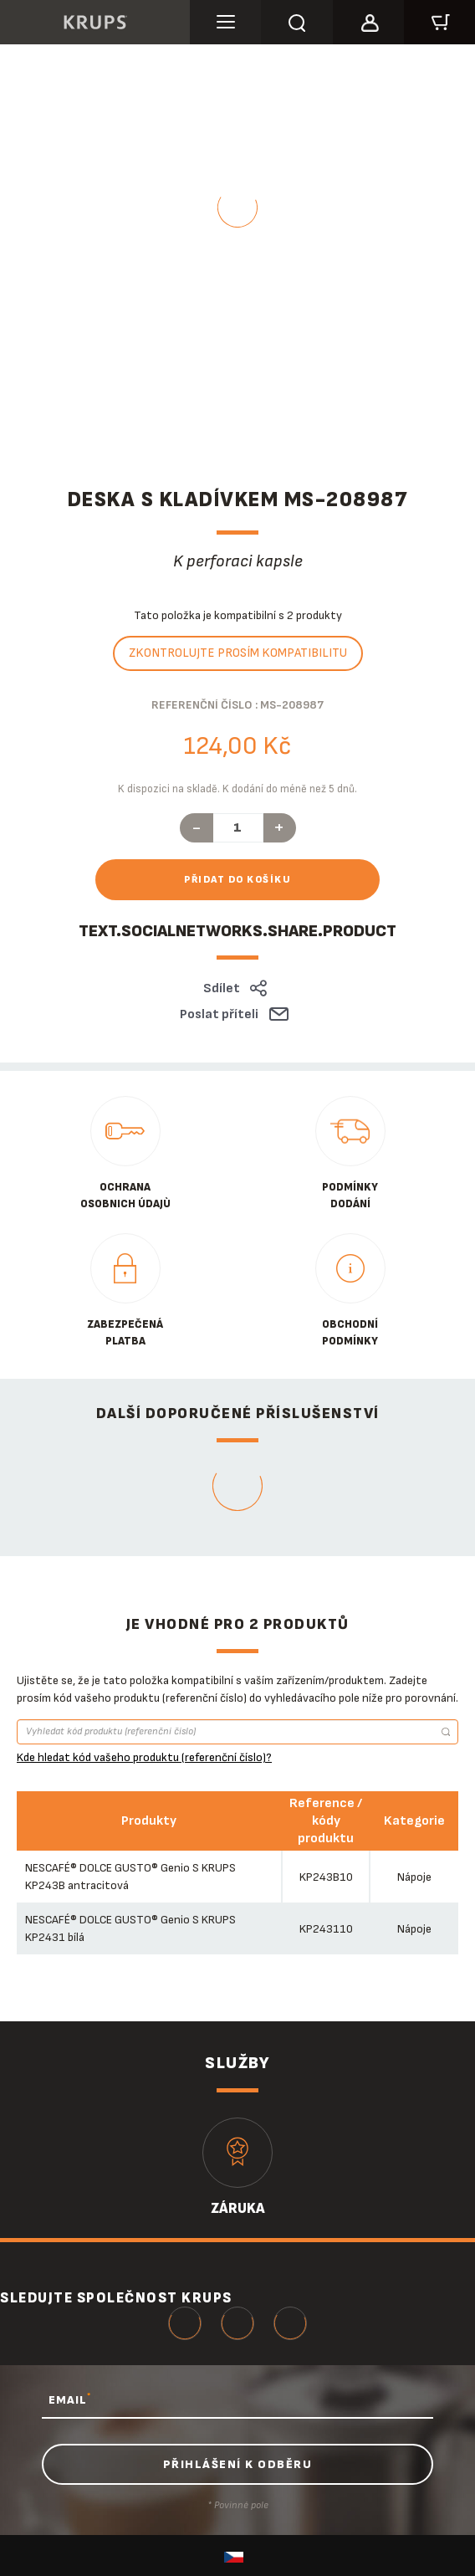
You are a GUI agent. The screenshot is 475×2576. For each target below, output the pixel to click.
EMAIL (70, 2399)
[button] (368, 20)
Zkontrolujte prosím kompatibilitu (238, 653)
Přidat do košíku (237, 879)
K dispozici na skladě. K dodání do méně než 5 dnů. (237, 789)
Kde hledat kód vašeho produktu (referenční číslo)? (144, 1757)
